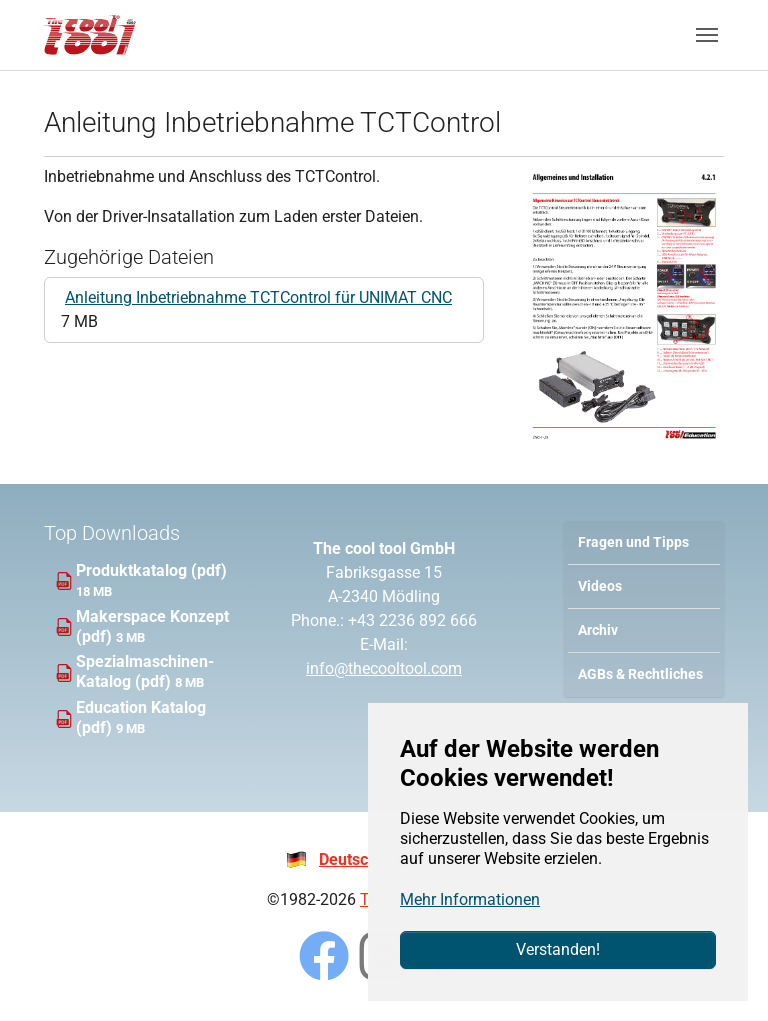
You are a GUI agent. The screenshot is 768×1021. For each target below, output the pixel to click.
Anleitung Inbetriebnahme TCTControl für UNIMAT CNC (258, 297)
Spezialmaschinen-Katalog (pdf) (145, 671)
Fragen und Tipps (633, 542)
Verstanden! (558, 949)
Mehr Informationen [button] (470, 899)
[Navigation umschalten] (707, 35)
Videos (600, 586)
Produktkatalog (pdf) (151, 570)
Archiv (598, 630)
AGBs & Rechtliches (640, 674)
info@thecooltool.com (384, 668)
